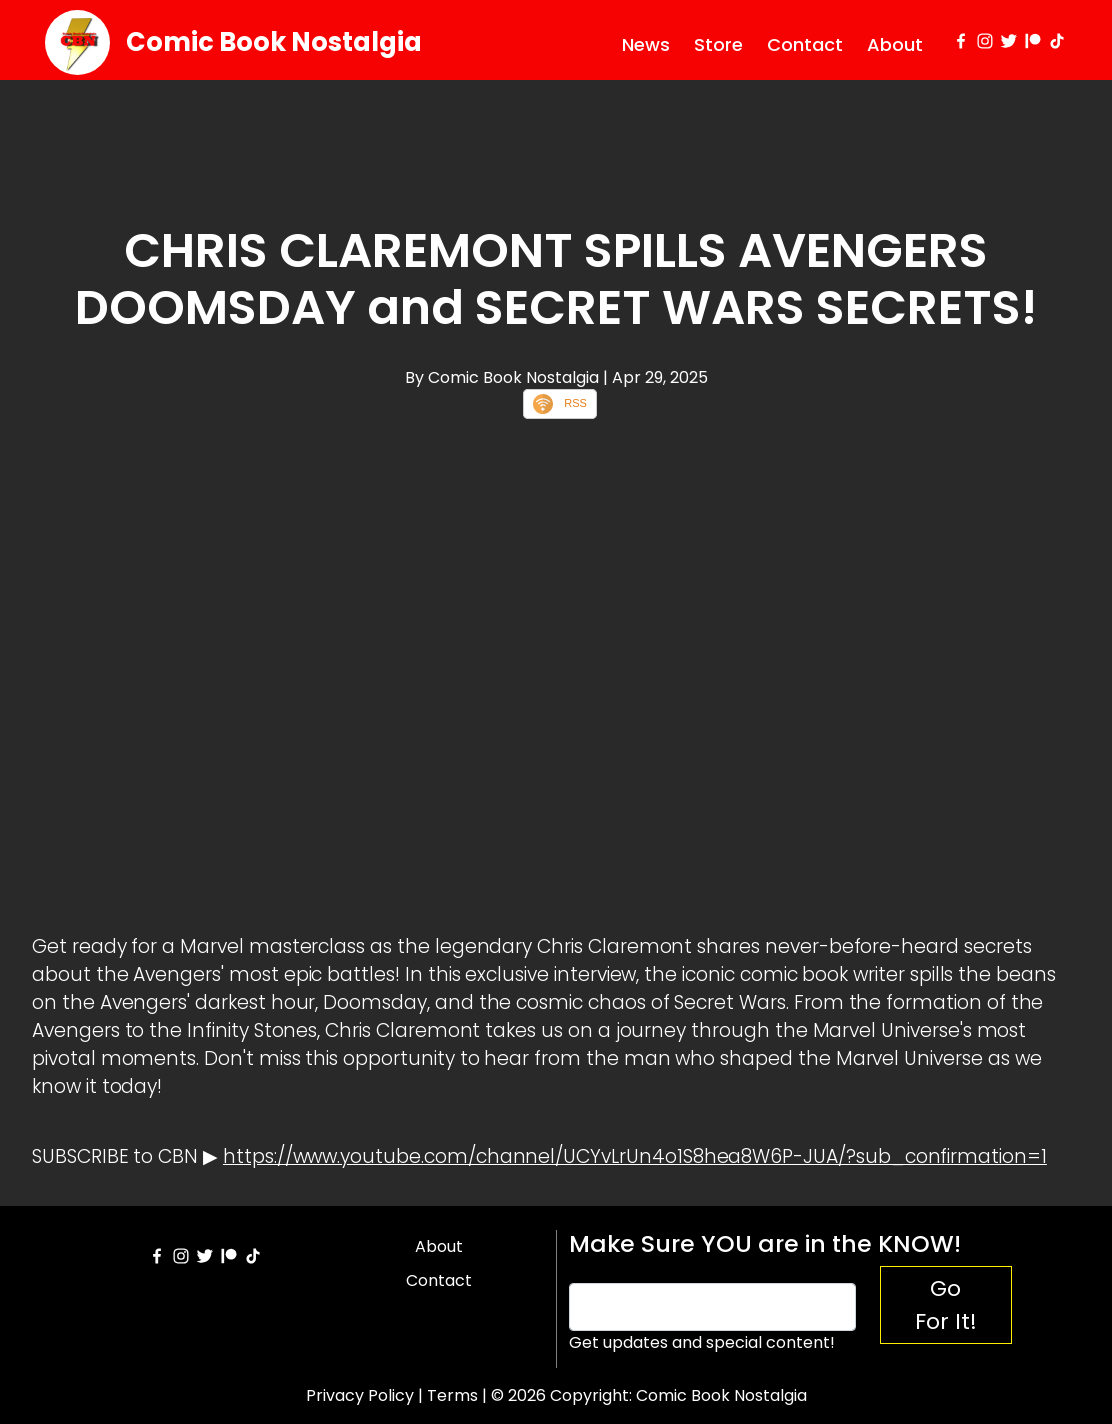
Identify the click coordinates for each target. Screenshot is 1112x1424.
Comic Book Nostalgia (274, 42)
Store (718, 44)
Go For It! (946, 1305)
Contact (805, 44)
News (646, 44)
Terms (452, 1395)
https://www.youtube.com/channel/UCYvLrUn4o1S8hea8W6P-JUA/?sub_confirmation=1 (635, 1156)
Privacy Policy (360, 1395)
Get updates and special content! (702, 1342)
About (895, 44)
